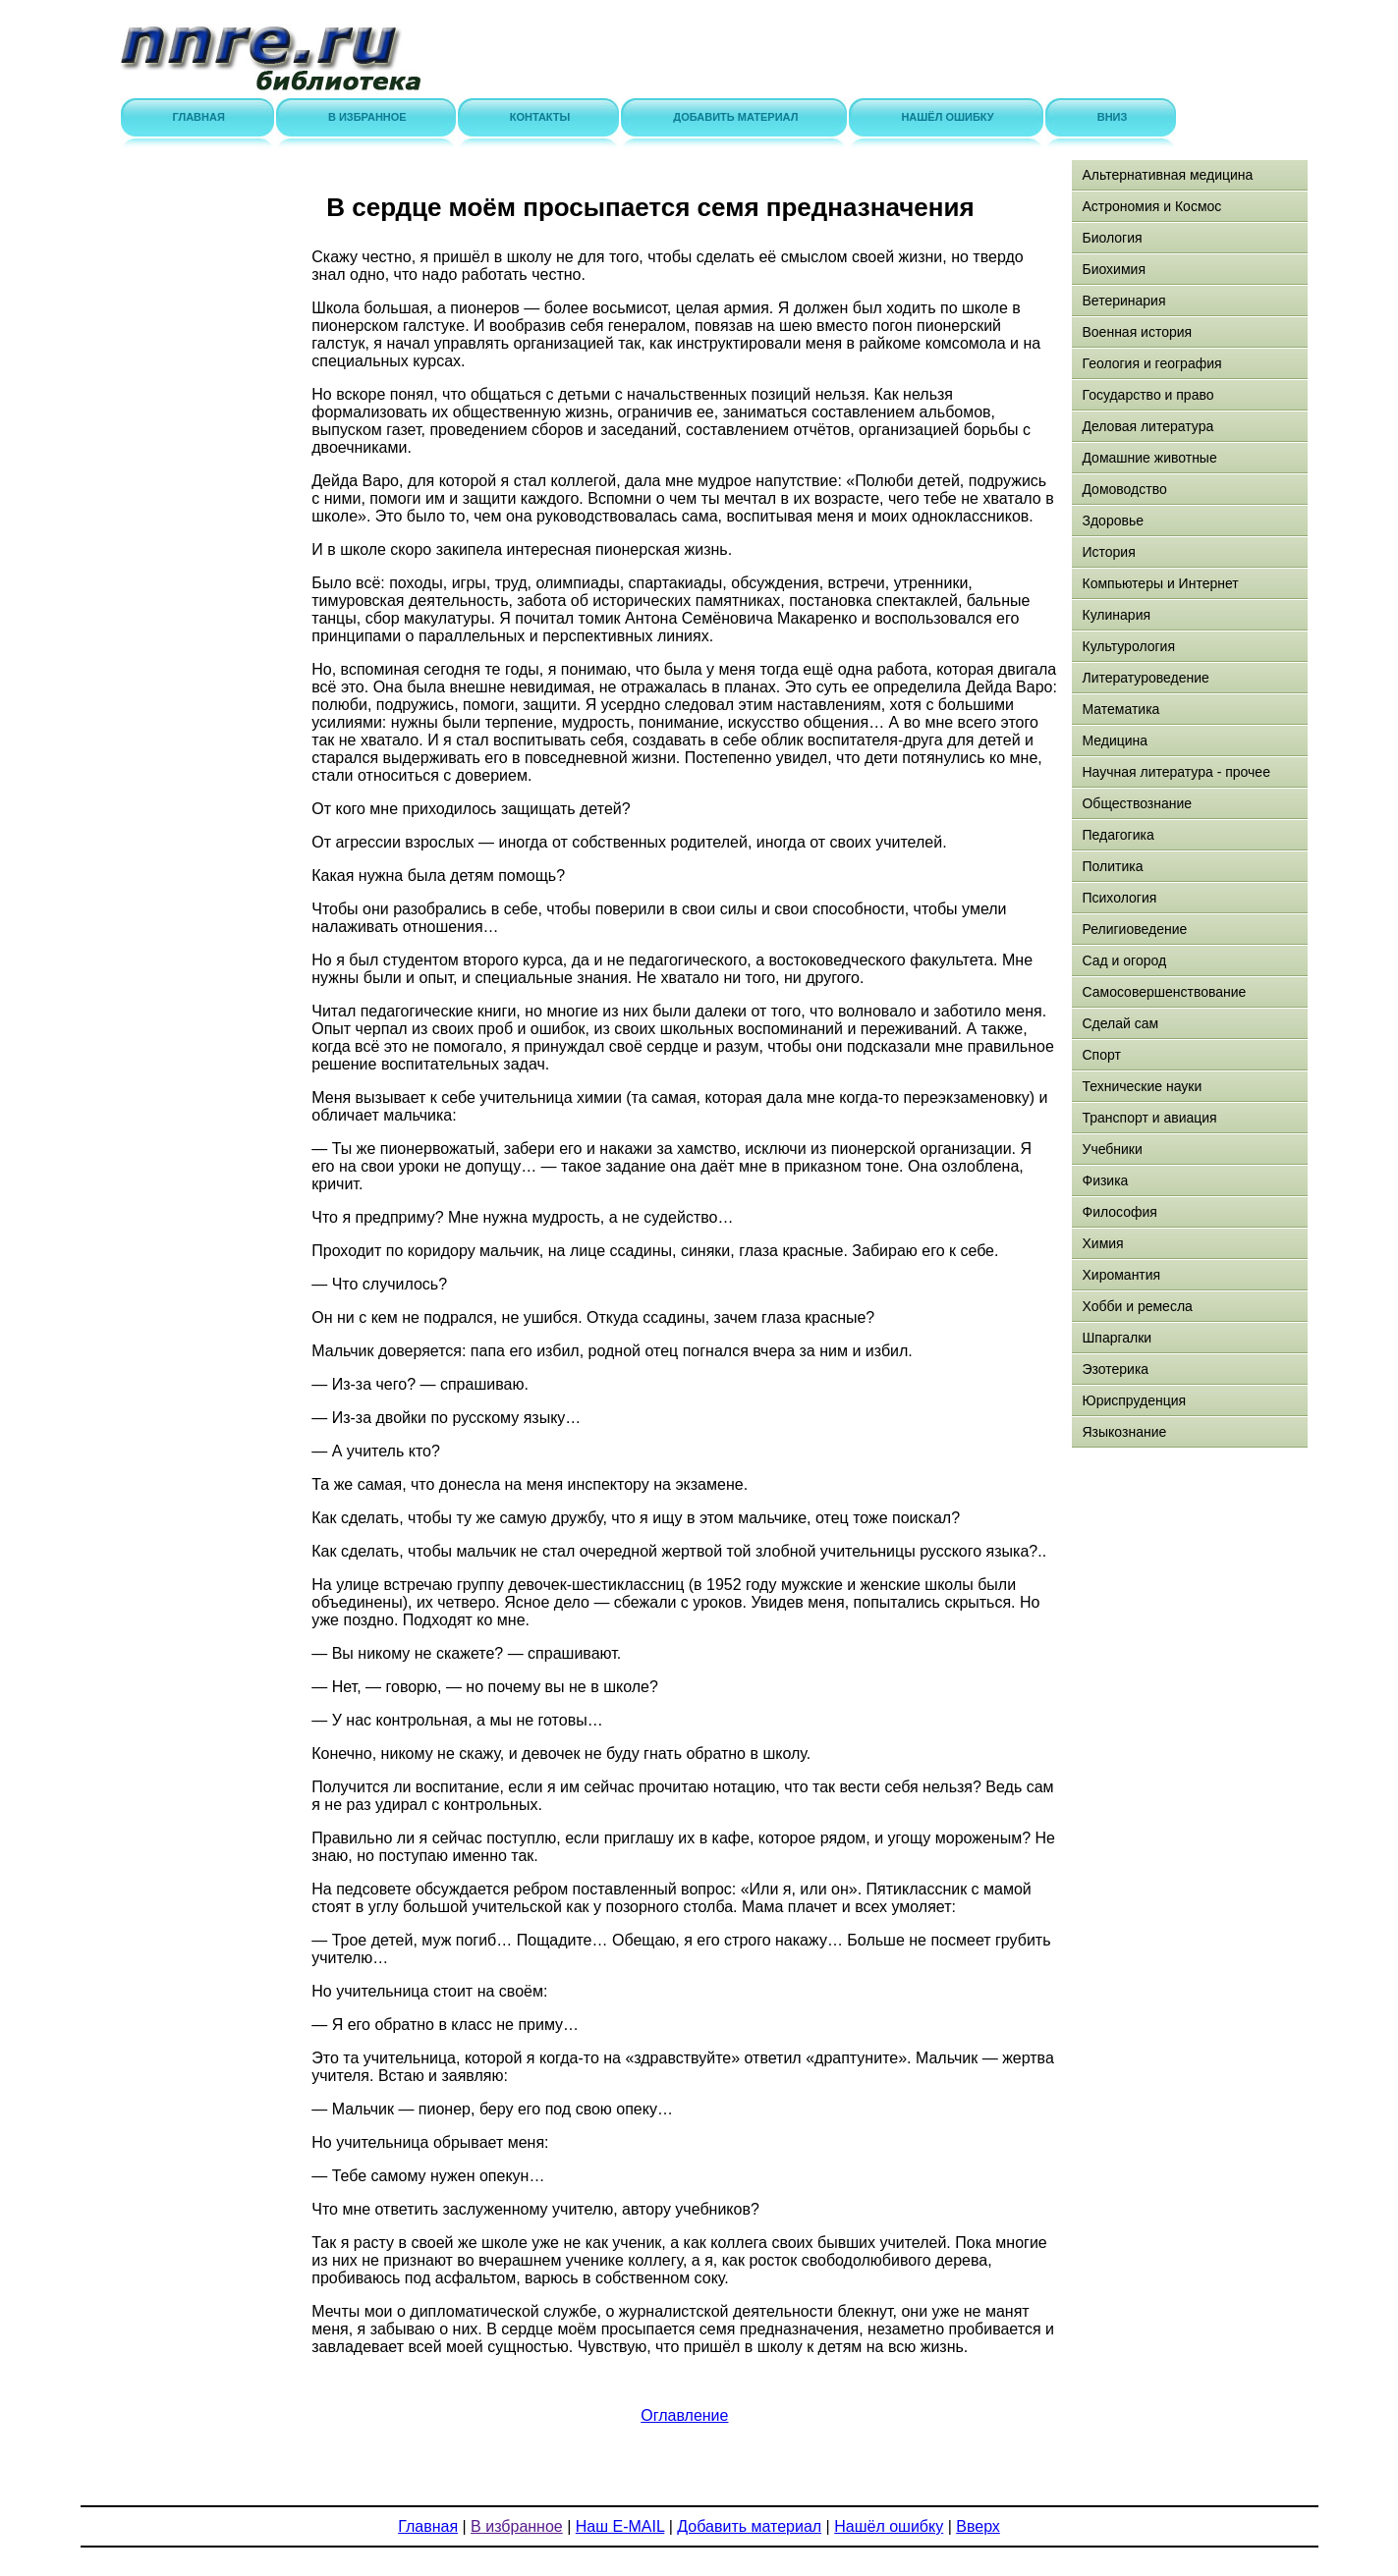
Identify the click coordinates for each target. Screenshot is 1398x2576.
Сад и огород (1124, 960)
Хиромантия (1121, 1275)
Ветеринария (1123, 300)
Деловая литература (1147, 426)
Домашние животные (1149, 458)
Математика (1120, 709)
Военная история (1137, 332)
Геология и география (1151, 363)
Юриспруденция (1134, 1400)
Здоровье (1113, 520)
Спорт (1101, 1055)
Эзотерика (1115, 1369)
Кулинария (1116, 615)
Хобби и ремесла (1137, 1306)
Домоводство (1124, 489)
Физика (1105, 1180)
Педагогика (1117, 835)
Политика (1112, 866)
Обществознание (1137, 803)
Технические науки (1142, 1086)
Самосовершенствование (1164, 992)
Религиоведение (1134, 929)
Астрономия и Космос (1151, 206)
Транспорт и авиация (1149, 1117)
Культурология (1128, 646)
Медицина (1114, 740)
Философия (1119, 1212)
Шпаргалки (1116, 1337)
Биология (1112, 238)
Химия (1102, 1243)
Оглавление (684, 2415)
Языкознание (1124, 1432)
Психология (1119, 897)
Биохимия (1113, 269)
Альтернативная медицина (1167, 175)
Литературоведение (1145, 677)
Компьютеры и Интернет (1160, 583)
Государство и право (1147, 395)
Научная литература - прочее (1175, 772)
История (1108, 552)
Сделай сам (1120, 1023)
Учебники (1112, 1149)
